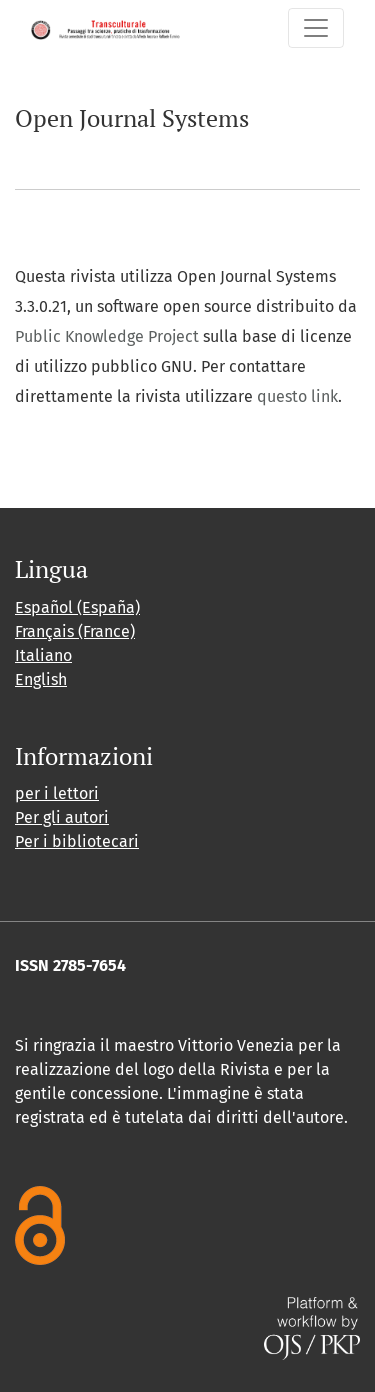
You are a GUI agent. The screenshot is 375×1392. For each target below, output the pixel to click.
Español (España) (77, 607)
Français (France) (75, 631)
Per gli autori (62, 817)
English (41, 679)
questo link (297, 396)
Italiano (43, 655)
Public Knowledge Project (107, 336)
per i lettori (57, 793)
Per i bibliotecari (77, 841)
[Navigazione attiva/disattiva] (316, 28)
